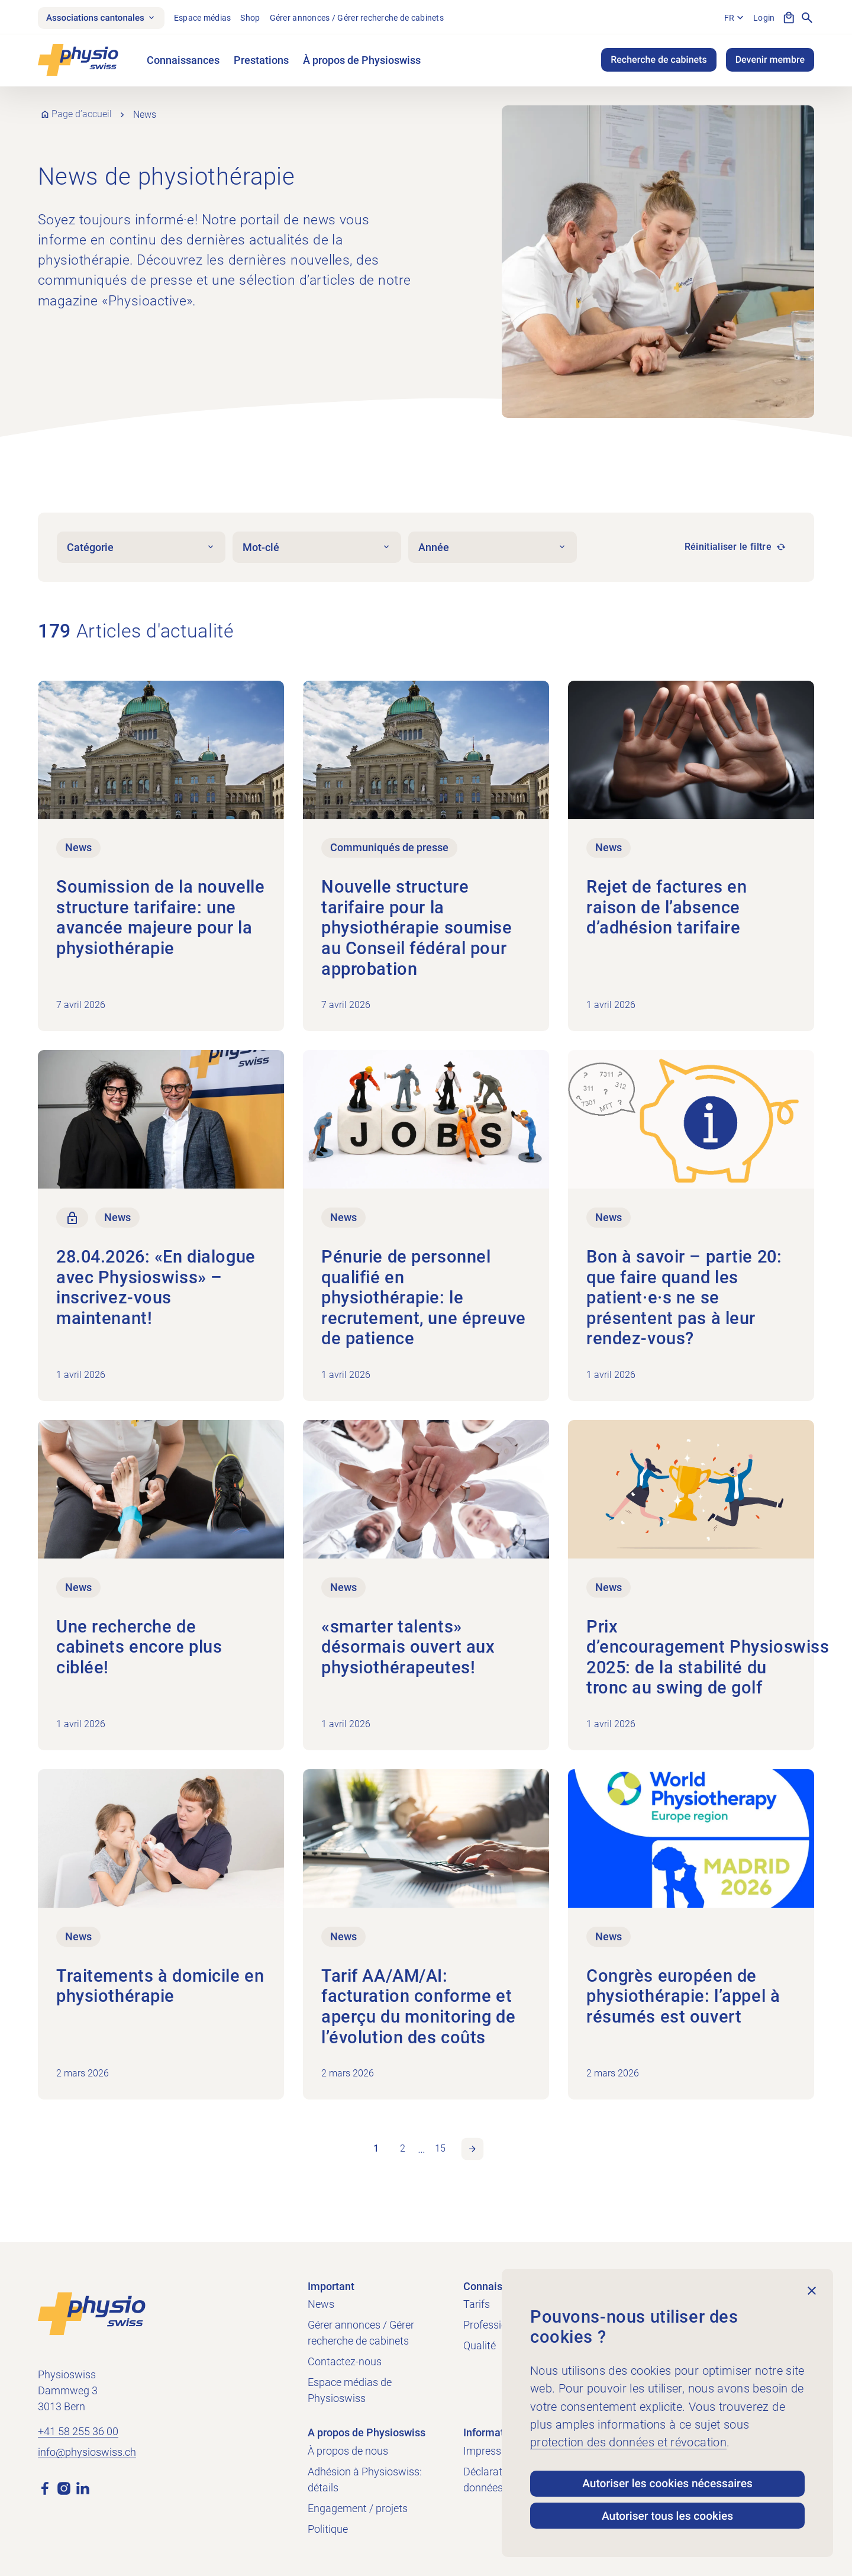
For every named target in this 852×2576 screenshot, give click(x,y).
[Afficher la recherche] (807, 19)
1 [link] (374, 2154)
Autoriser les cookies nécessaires (667, 2479)
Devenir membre (770, 61)
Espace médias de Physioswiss (350, 2390)
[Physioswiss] (78, 62)
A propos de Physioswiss (366, 2432)
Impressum (490, 2451)
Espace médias (211, 18)
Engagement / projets (358, 2508)
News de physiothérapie (170, 178)
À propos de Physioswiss (362, 62)
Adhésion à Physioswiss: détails (365, 2479)
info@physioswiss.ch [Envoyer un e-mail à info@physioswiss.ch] (87, 2452)
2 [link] (402, 2154)
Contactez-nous (345, 2361)
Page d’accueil (82, 116)
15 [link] (440, 2154)
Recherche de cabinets (658, 61)
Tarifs (476, 2304)
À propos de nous (348, 2451)
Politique (328, 2529)
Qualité (479, 2345)
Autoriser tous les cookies (667, 2514)
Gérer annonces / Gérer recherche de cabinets (364, 18)
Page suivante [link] (474, 2154)
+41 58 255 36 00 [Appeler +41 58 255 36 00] (78, 2432)
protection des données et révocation (628, 2437)
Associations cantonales (105, 18)
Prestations (261, 62)
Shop (258, 18)
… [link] (421, 2154)
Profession (488, 2325)
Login (763, 18)
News (321, 2304)
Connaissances (183, 62)
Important (331, 2286)
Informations (493, 2432)
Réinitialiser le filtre (728, 549)
